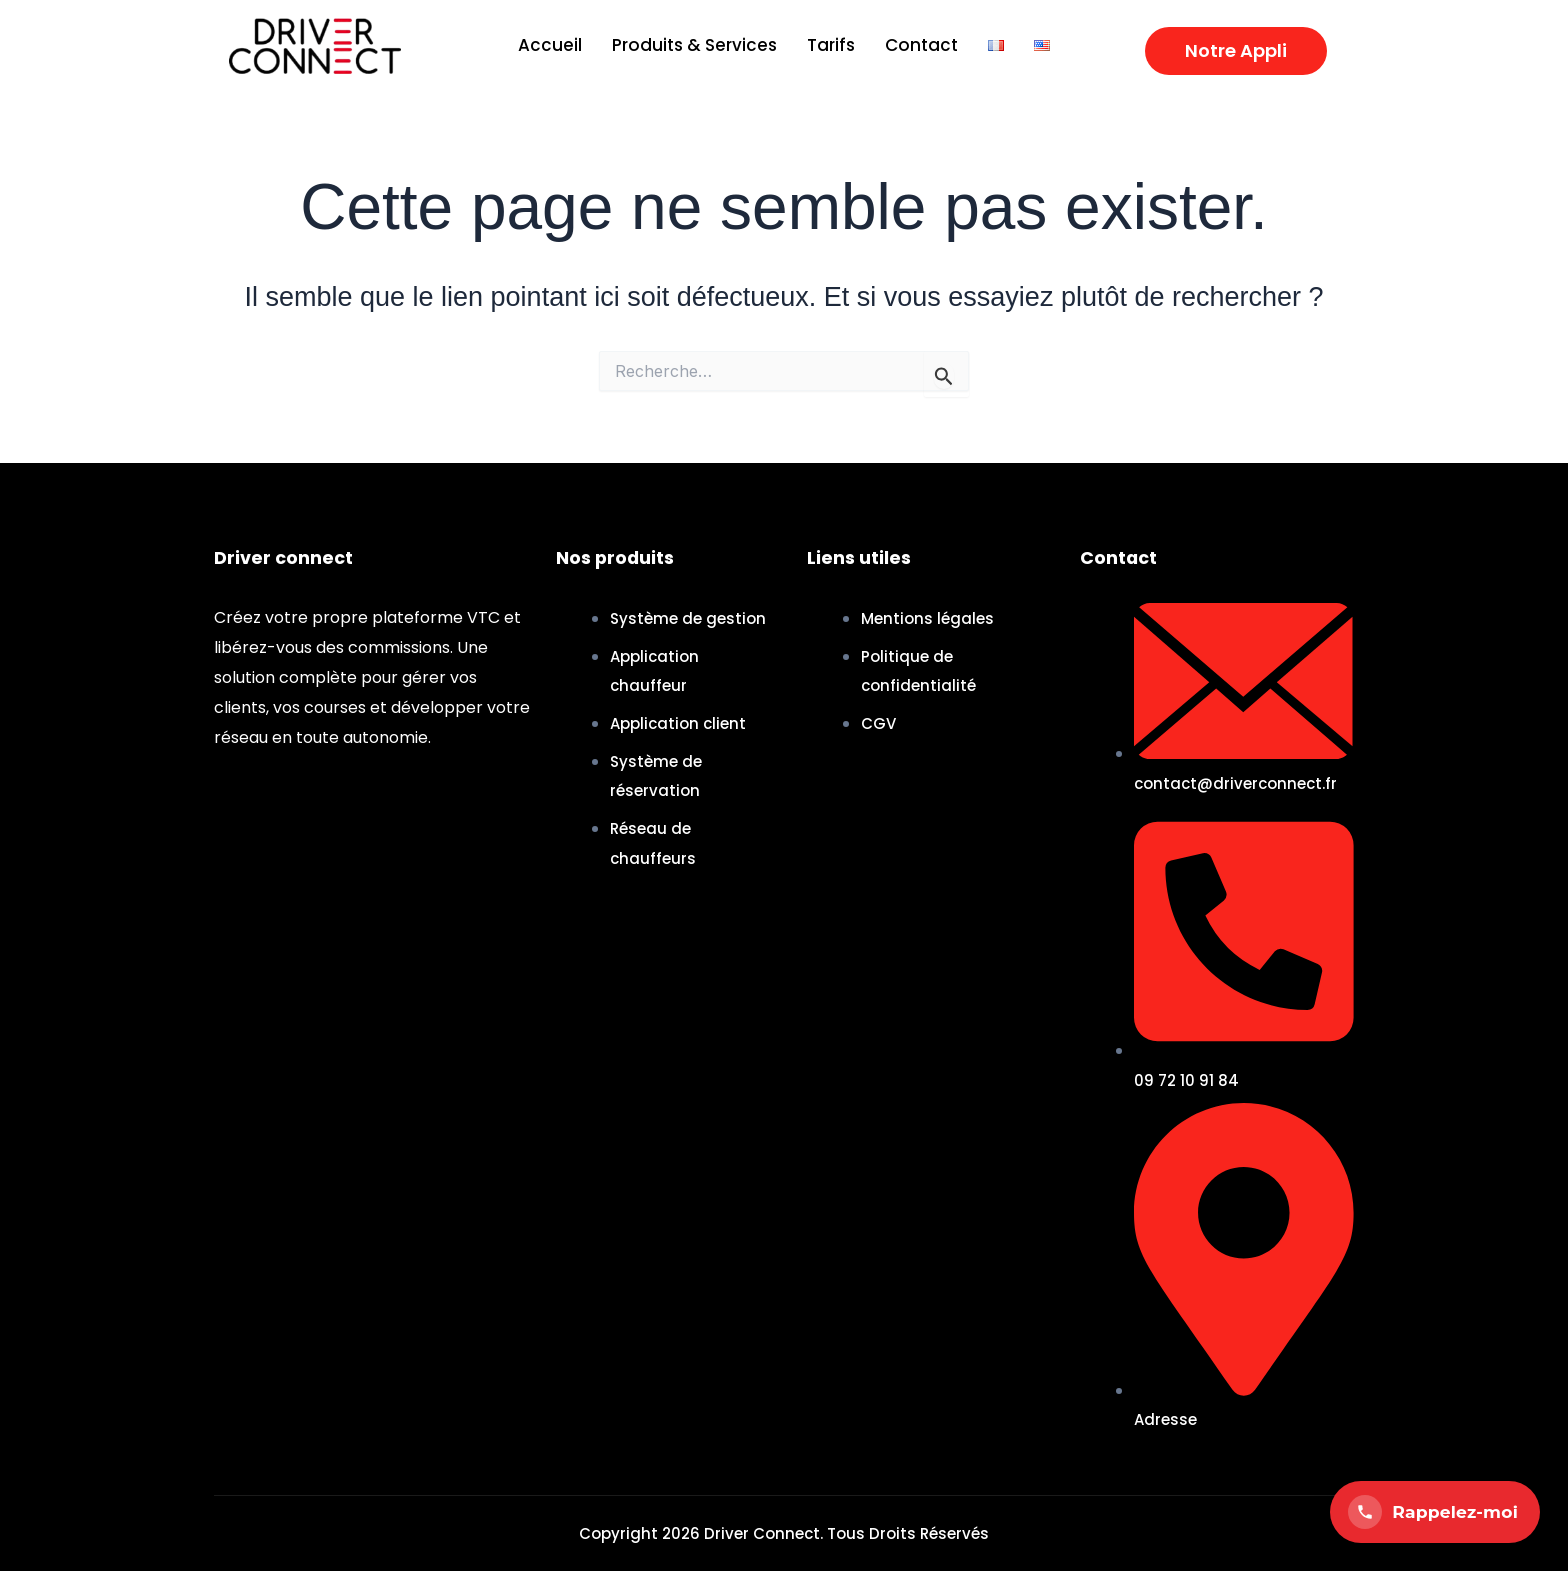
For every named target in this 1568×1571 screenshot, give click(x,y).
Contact (921, 45)
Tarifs (831, 45)
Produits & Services (694, 45)
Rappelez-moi (1433, 1512)
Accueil (550, 45)
